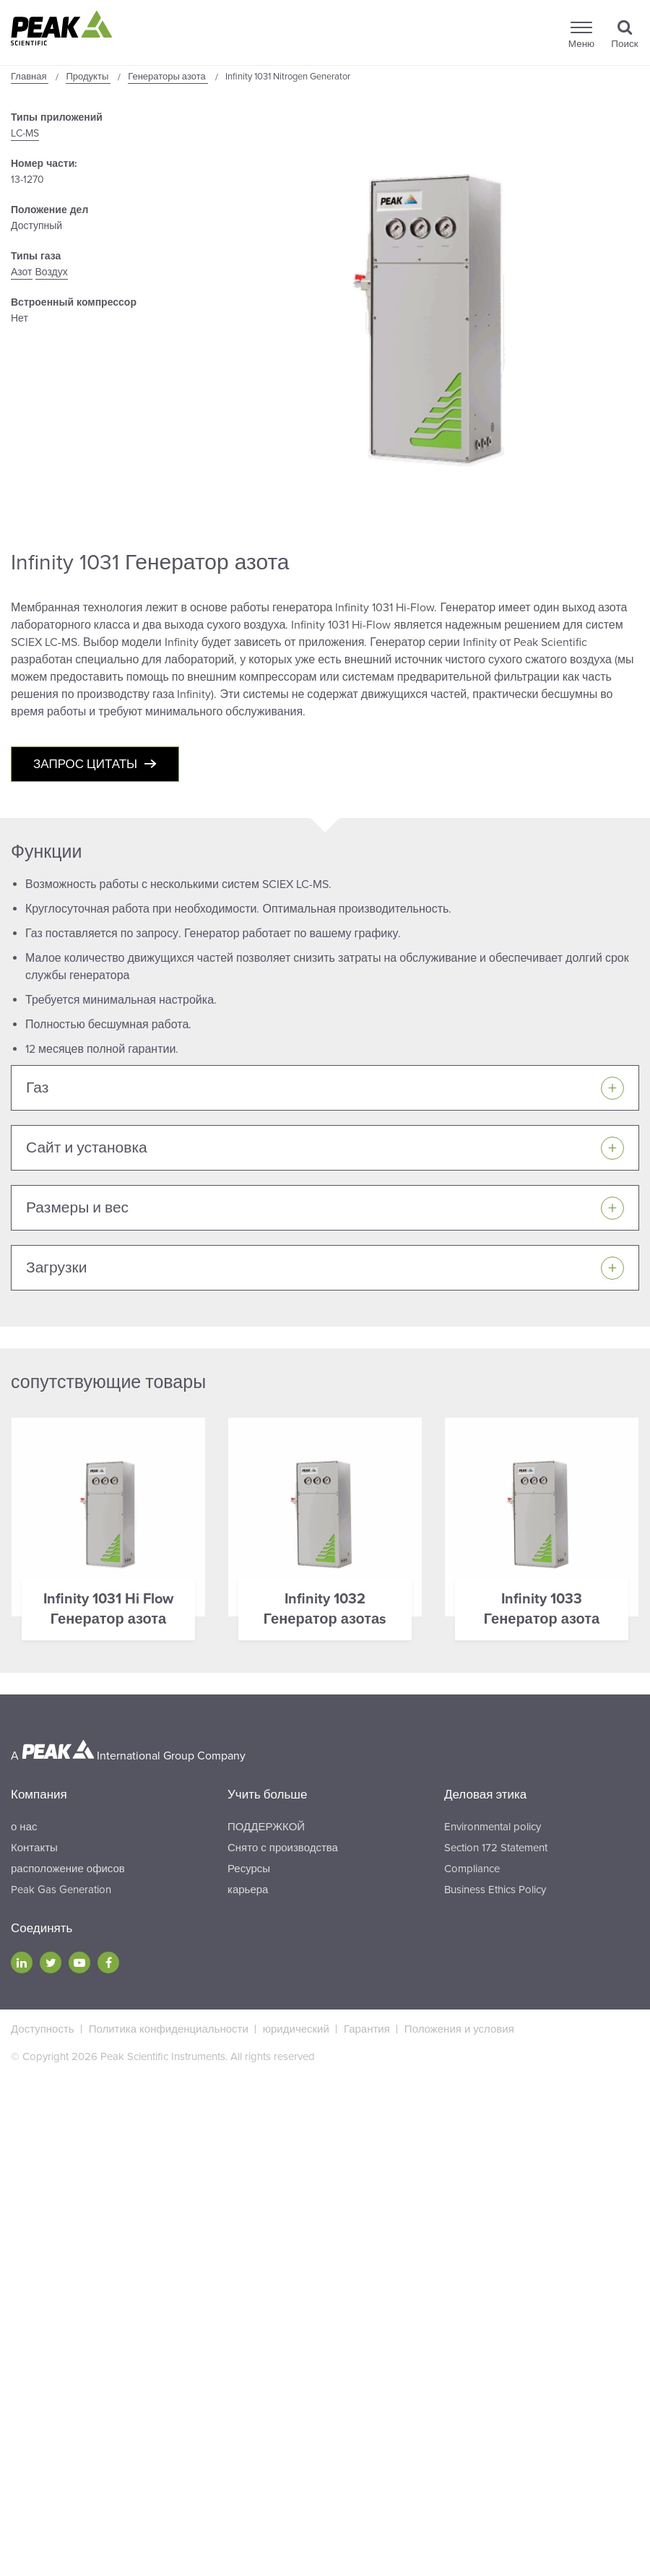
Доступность (42, 2029)
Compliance (472, 1868)
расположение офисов (68, 1868)
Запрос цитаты (85, 764)
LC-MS (25, 133)
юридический (296, 2029)
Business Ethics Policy (495, 1889)
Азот (21, 272)
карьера (248, 1889)
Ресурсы (249, 1868)
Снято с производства (283, 1847)
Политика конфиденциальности (168, 2029)
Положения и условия (459, 2029)
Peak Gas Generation (61, 1889)
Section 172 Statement (495, 1847)
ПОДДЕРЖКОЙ (266, 1826)
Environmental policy (492, 1826)
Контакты (34, 1847)
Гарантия (367, 2029)
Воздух (51, 272)
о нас (24, 1826)
